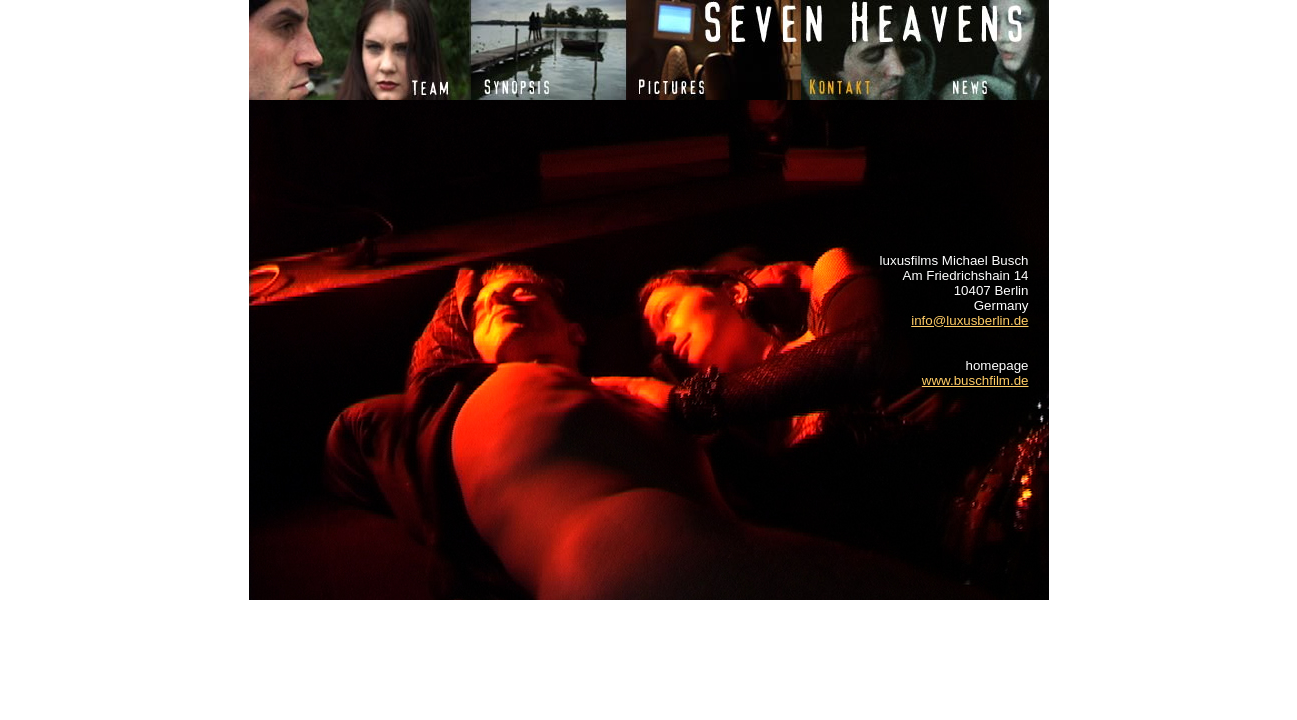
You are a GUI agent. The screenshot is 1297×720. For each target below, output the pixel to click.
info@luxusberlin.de (969, 320)
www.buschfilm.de (975, 380)
